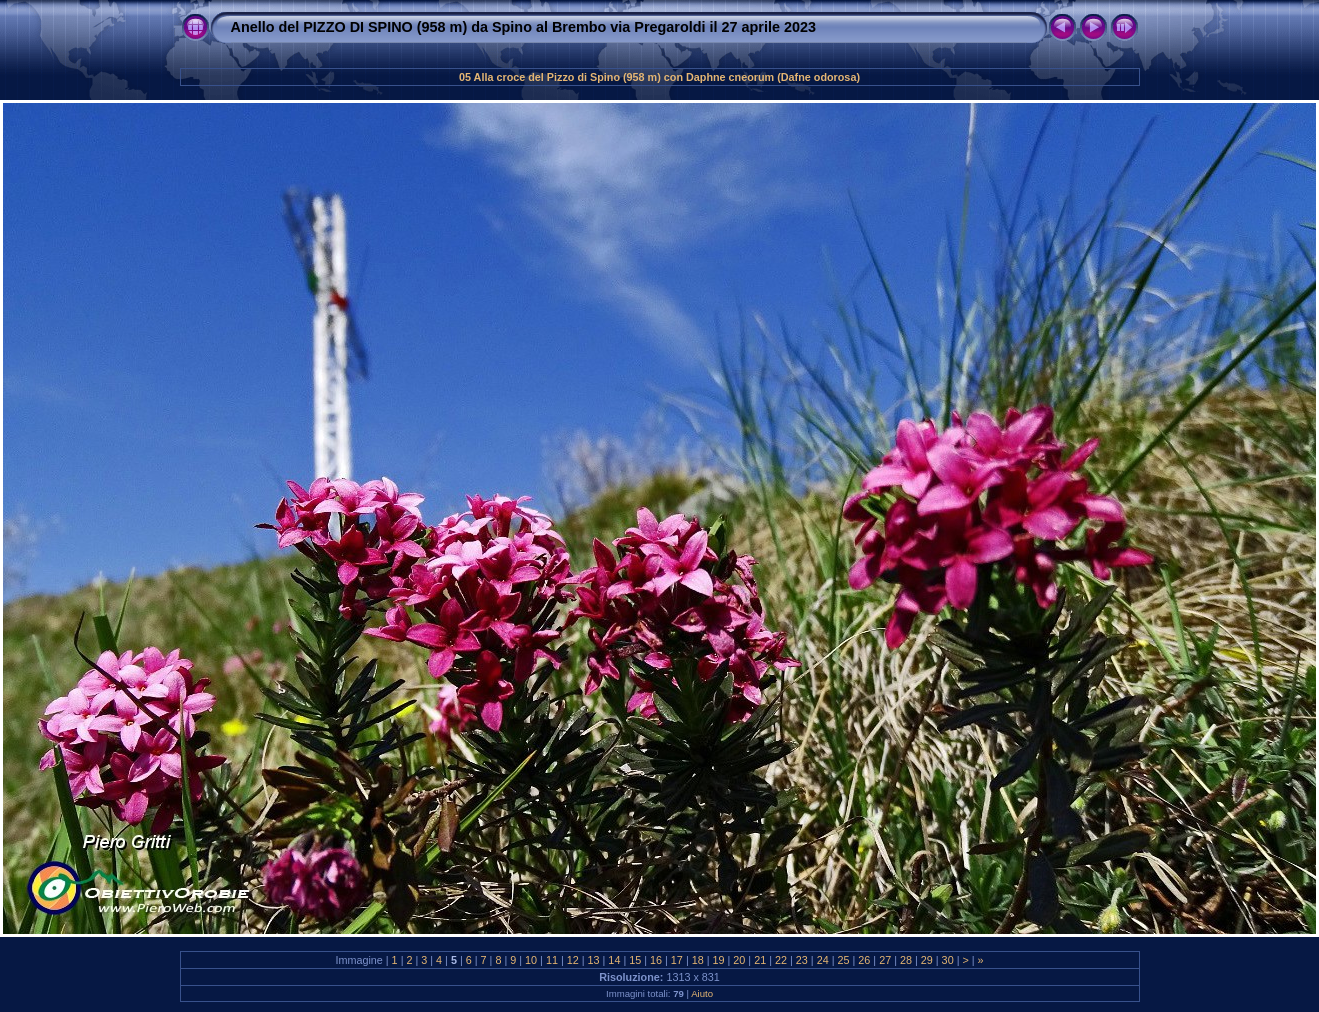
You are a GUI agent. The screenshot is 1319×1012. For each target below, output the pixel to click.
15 (635, 960)
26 (864, 960)
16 (656, 960)
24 (823, 960)
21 (760, 960)
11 (552, 960)
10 (531, 960)
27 (885, 960)
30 (948, 960)
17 (677, 960)
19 (719, 960)
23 (802, 960)
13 (594, 960)
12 (573, 960)
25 (843, 960)
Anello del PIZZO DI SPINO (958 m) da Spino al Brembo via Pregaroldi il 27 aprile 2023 (523, 27)
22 (781, 960)
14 (614, 960)
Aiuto (702, 993)
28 (906, 960)
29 (927, 960)
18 (698, 960)
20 (739, 960)
